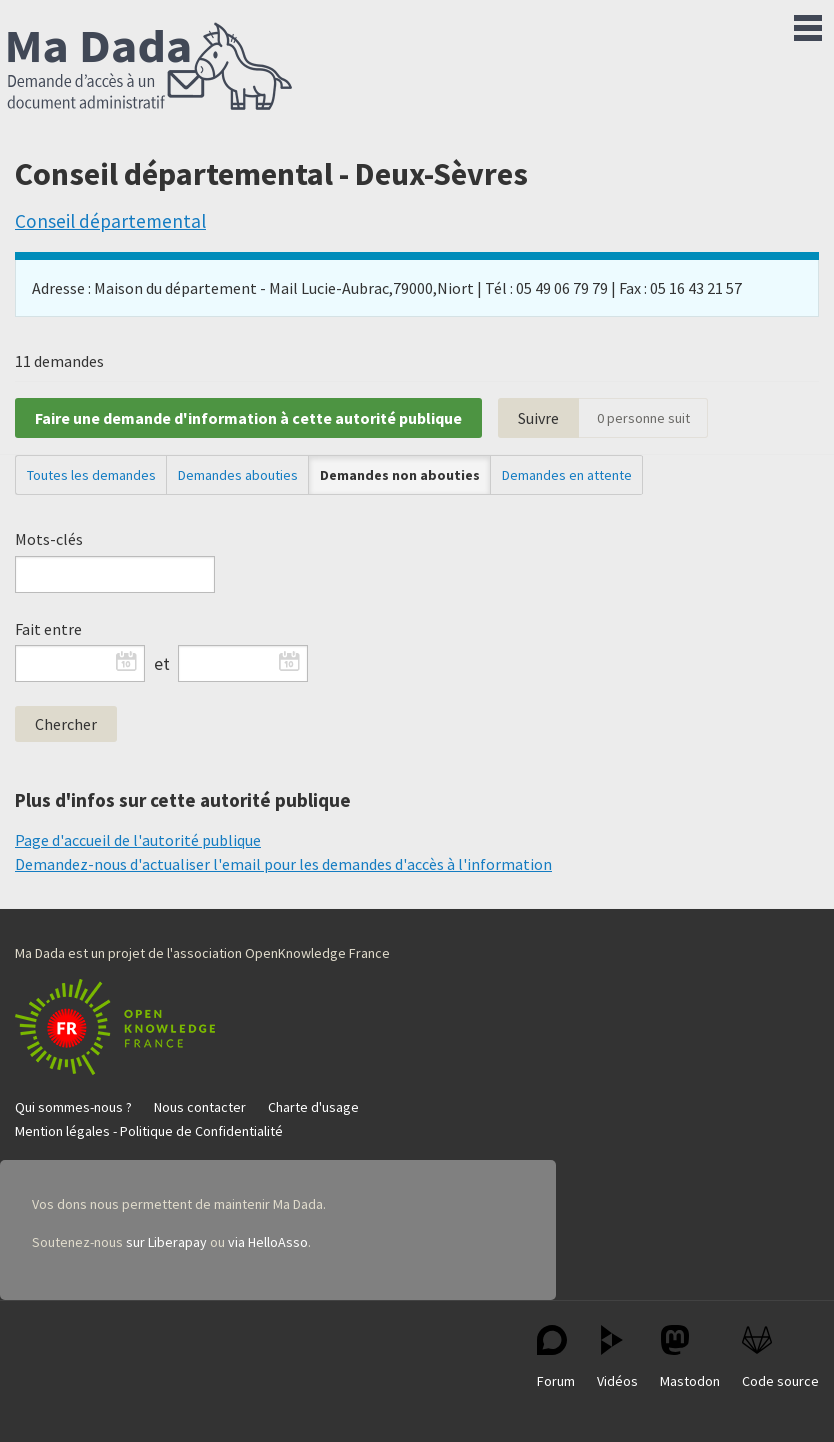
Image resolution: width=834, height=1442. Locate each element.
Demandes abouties (238, 475)
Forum (556, 1357)
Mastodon (690, 1357)
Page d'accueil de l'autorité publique (138, 840)
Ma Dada (150, 68)
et (162, 664)
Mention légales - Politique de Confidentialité (149, 1131)
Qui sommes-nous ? (73, 1107)
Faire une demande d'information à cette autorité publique (248, 418)
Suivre (538, 418)
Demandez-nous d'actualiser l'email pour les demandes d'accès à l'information (283, 864)
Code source (780, 1357)
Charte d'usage (313, 1107)
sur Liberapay (166, 1242)
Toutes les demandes (91, 475)
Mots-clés (49, 539)
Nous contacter (200, 1107)
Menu (808, 24)
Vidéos (617, 1357)
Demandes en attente (567, 475)
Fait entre (48, 629)
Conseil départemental (110, 221)
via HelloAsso (268, 1242)
